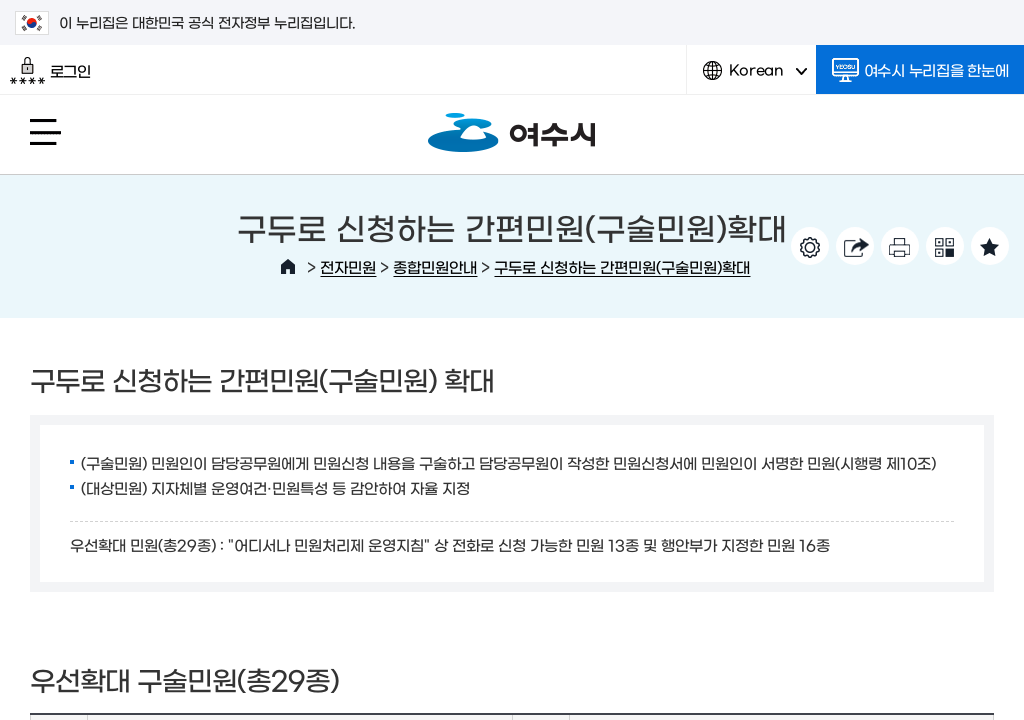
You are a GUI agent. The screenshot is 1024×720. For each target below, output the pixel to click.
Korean (755, 77)
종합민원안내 (435, 266)
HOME (288, 267)
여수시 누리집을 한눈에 (920, 70)
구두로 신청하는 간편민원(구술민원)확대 (622, 266)
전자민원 (348, 266)
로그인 (50, 71)
